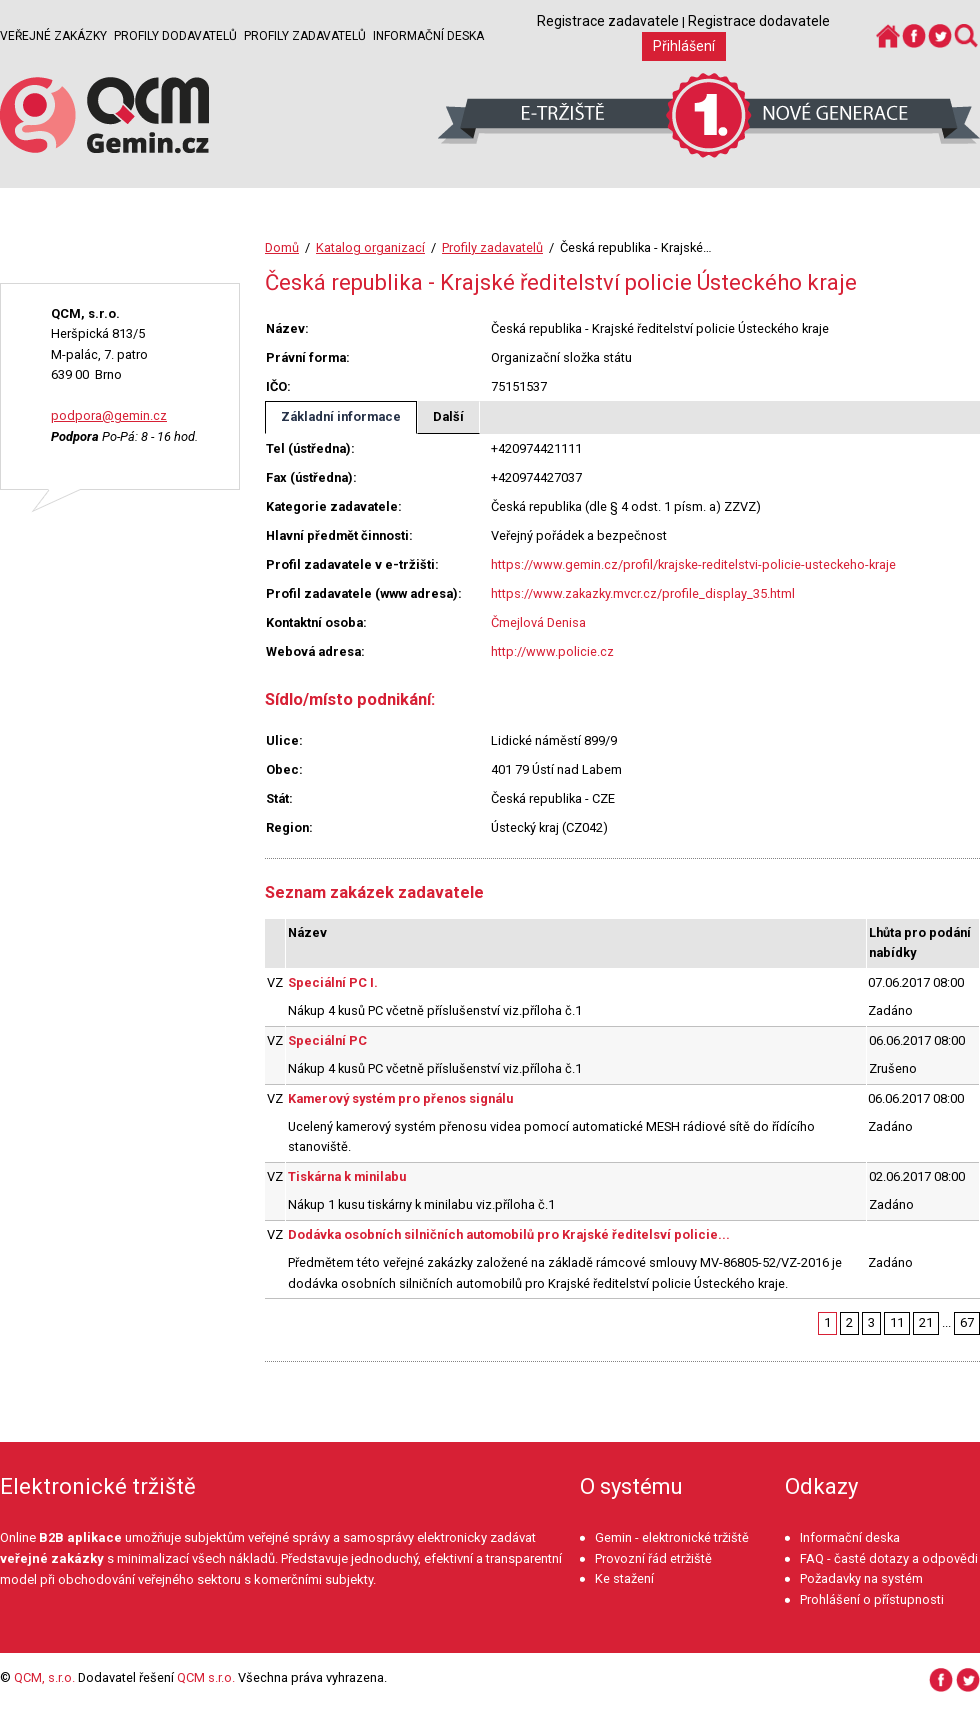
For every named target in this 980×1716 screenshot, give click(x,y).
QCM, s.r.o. (44, 1677)
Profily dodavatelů (175, 36)
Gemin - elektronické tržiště (672, 1537)
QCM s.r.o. (206, 1677)
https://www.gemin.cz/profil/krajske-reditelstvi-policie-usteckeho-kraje (693, 564)
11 (897, 1322)
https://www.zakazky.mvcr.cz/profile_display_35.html (643, 593)
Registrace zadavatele (608, 21)
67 (967, 1322)
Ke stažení (624, 1578)
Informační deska (428, 36)
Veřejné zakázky (53, 36)
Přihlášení (684, 46)
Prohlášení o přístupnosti (872, 1599)
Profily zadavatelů (305, 36)
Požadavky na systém (861, 1578)
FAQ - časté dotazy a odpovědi (889, 1558)
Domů (282, 247)
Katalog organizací (370, 247)
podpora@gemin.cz (109, 415)
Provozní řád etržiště (653, 1558)
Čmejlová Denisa (538, 622)
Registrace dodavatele (759, 21)
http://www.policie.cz (552, 651)
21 (926, 1322)
